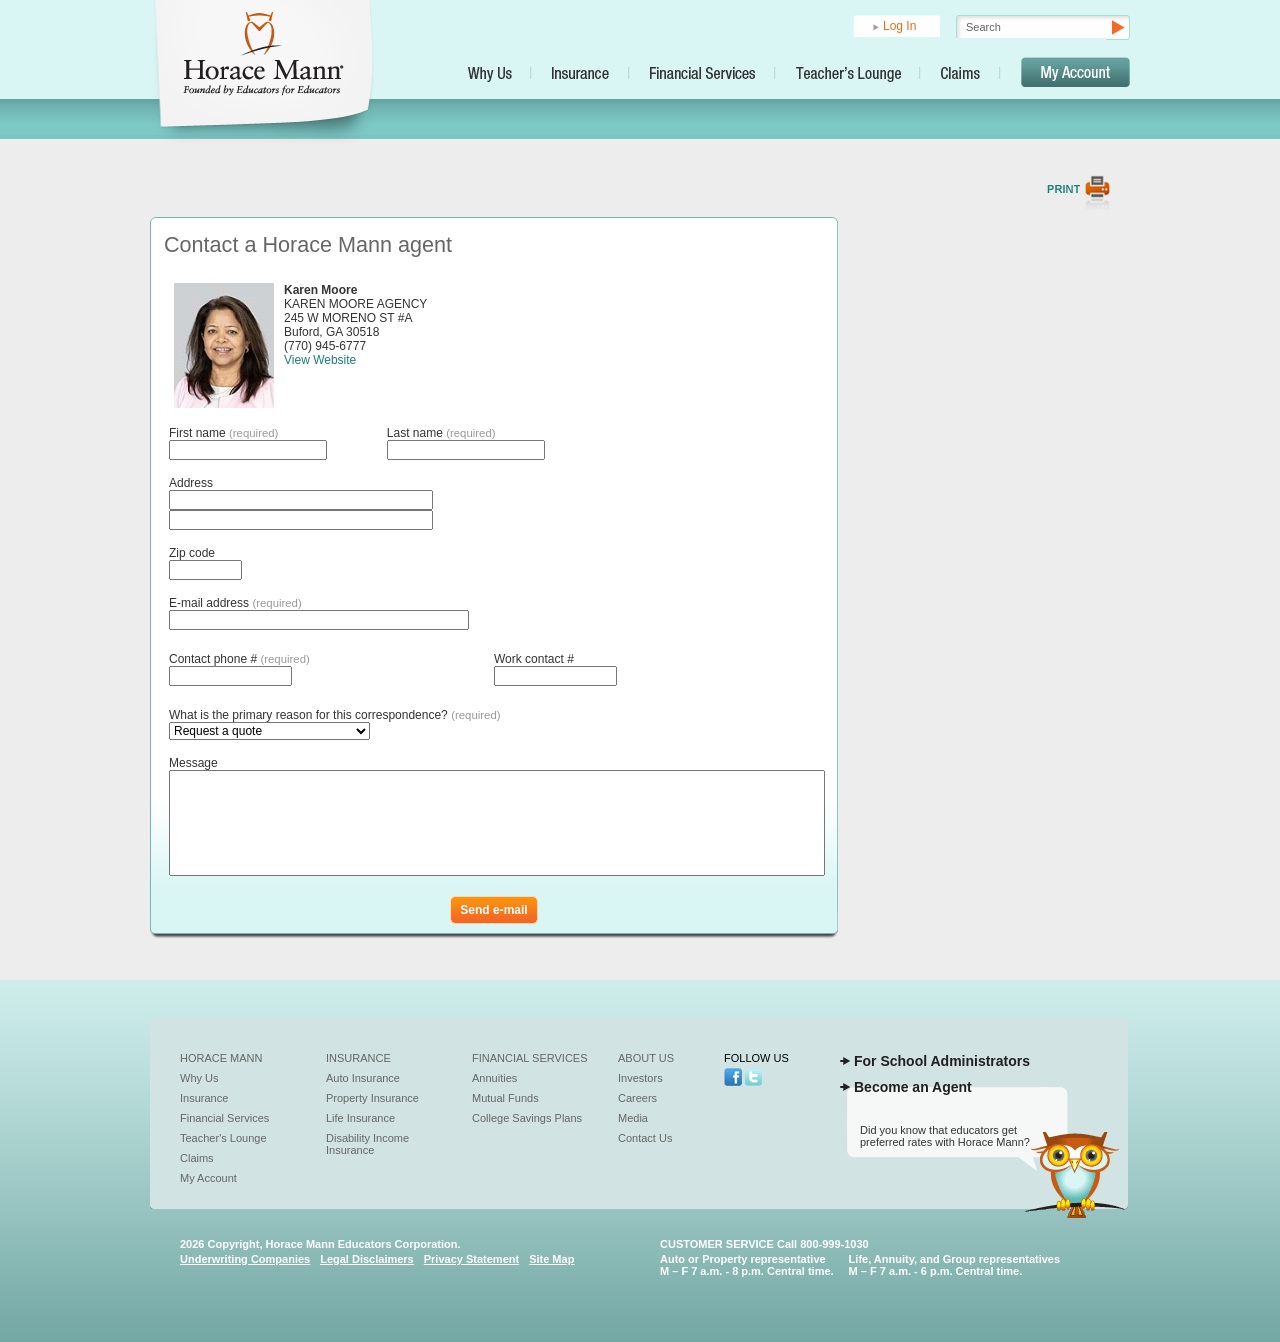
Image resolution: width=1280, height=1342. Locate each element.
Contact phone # (239, 659)
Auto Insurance (363, 1078)
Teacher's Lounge (223, 1138)
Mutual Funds (505, 1098)
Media (633, 1118)
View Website (320, 360)
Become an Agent (913, 1087)
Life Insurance (360, 1118)
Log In (899, 26)
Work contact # (534, 659)
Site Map (551, 1259)
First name (223, 433)
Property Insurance (372, 1098)
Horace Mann (221, 1058)
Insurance (204, 1098)
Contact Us (645, 1138)
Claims (197, 1158)
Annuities (494, 1078)
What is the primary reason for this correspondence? (335, 715)
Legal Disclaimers (367, 1259)
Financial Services (224, 1118)
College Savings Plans (527, 1118)
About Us (646, 1058)
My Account (208, 1178)
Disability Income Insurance (367, 1144)
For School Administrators (942, 1061)
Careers (637, 1098)
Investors (640, 1078)
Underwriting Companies (245, 1259)
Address (191, 483)
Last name (441, 433)
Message (193, 763)
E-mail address (235, 603)
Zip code (192, 553)
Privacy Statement (471, 1259)
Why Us (199, 1078)
